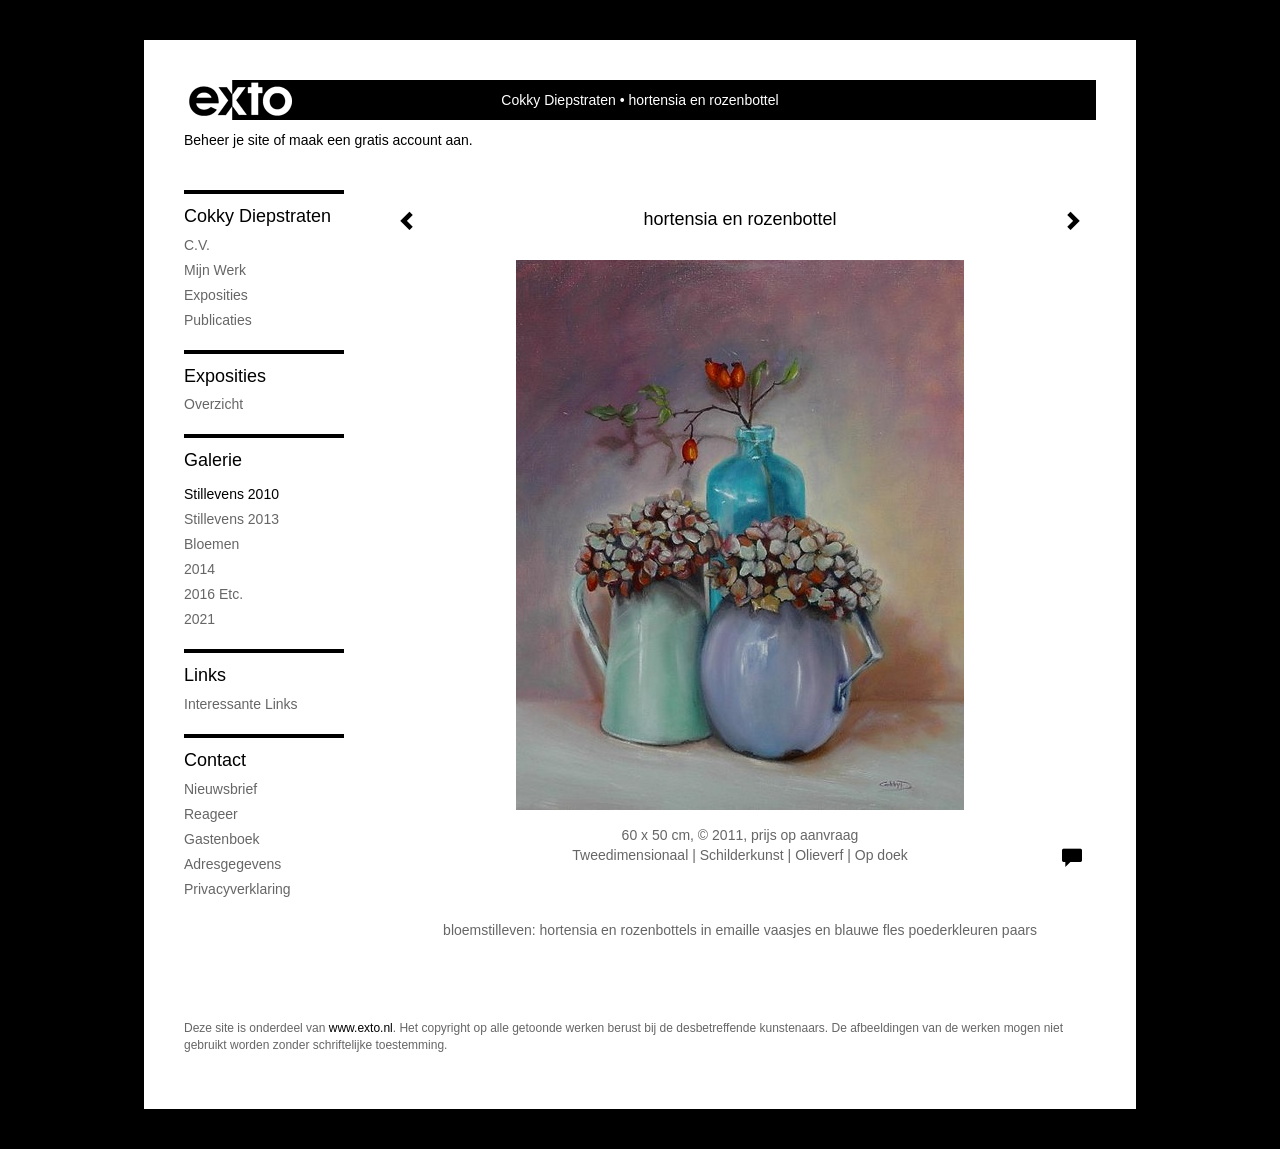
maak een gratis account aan (379, 140)
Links (205, 675)
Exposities (225, 376)
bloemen (211, 544)
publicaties (218, 320)
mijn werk (215, 270)
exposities (216, 295)
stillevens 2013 (231, 519)
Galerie (213, 460)
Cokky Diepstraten (558, 100)
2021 (199, 619)
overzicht (213, 404)
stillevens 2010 (231, 494)
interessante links (241, 704)
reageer (211, 814)
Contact (215, 760)
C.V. (197, 245)
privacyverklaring (237, 889)
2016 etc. (213, 594)
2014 (199, 569)
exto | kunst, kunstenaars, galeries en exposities (240, 100)
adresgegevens (232, 864)
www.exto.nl (361, 1028)
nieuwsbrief (220, 789)
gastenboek (222, 839)
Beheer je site (227, 140)
